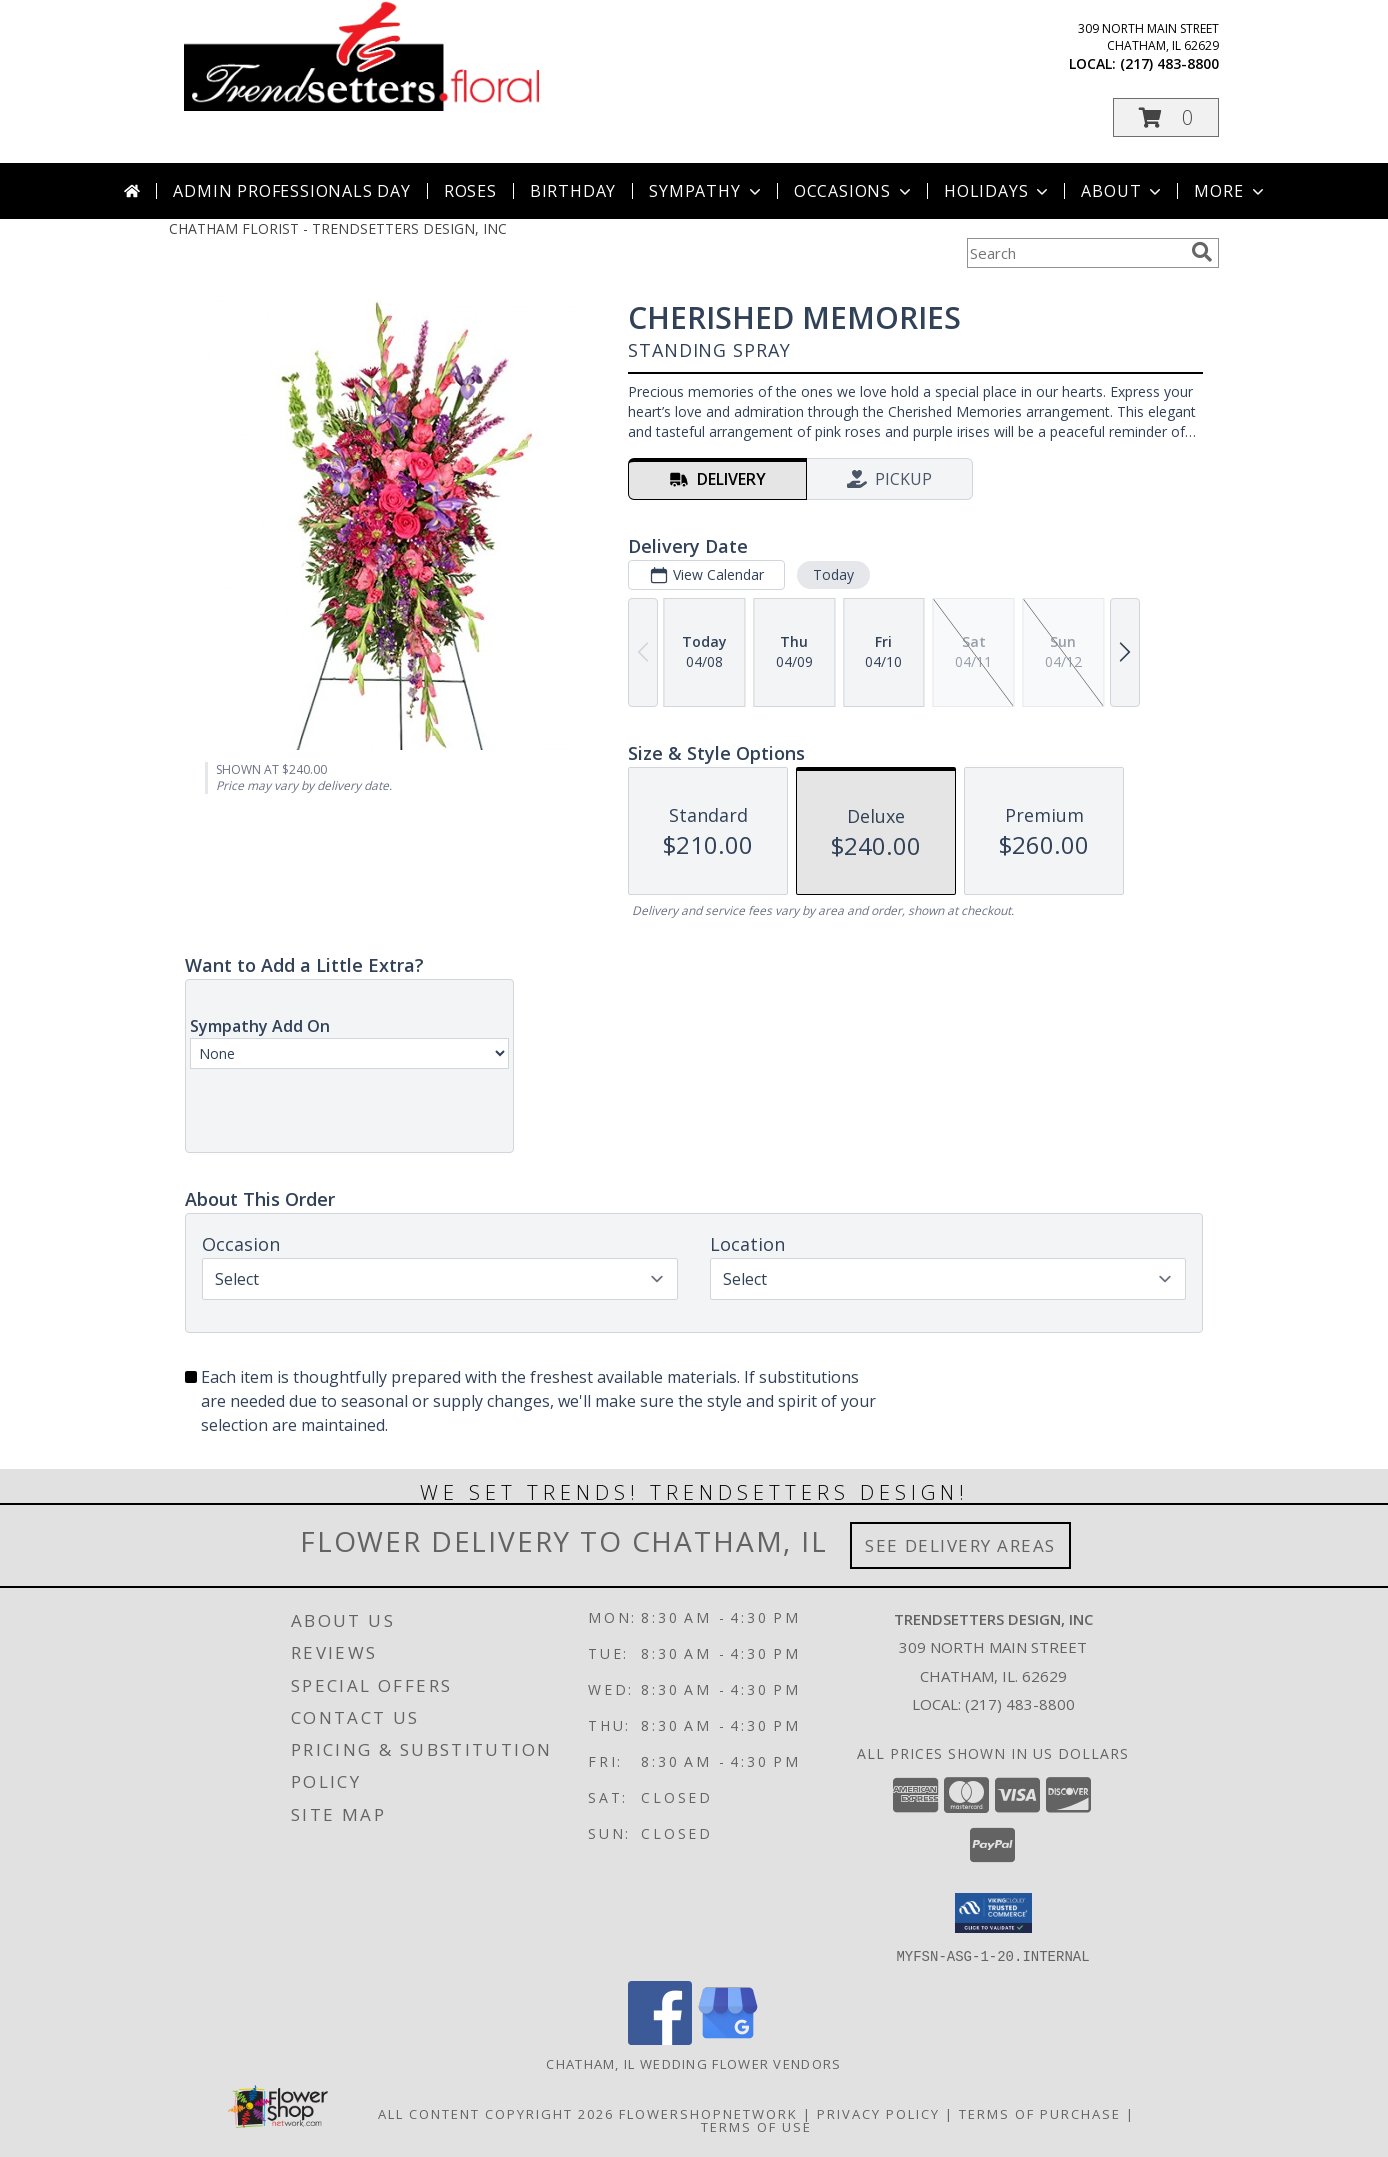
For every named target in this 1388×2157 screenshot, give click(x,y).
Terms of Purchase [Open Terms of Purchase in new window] (1040, 2113)
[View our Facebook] (660, 2038)
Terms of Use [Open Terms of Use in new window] (756, 2126)
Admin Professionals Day (291, 191)
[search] (1202, 252)
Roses (470, 191)
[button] (1166, 117)
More (1230, 191)
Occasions (854, 191)
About (1123, 191)
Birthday (573, 191)
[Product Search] (1075, 253)
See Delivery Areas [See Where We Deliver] (960, 1545)
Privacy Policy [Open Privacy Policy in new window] (878, 2113)
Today (833, 574)
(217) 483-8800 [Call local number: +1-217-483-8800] (1169, 63)
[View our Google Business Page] (728, 2038)
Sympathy (706, 191)
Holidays (998, 191)
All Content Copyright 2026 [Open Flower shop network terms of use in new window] (496, 2113)
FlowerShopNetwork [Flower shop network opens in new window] (708, 2113)
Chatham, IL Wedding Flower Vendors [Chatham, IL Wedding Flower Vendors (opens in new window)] (693, 2063)
